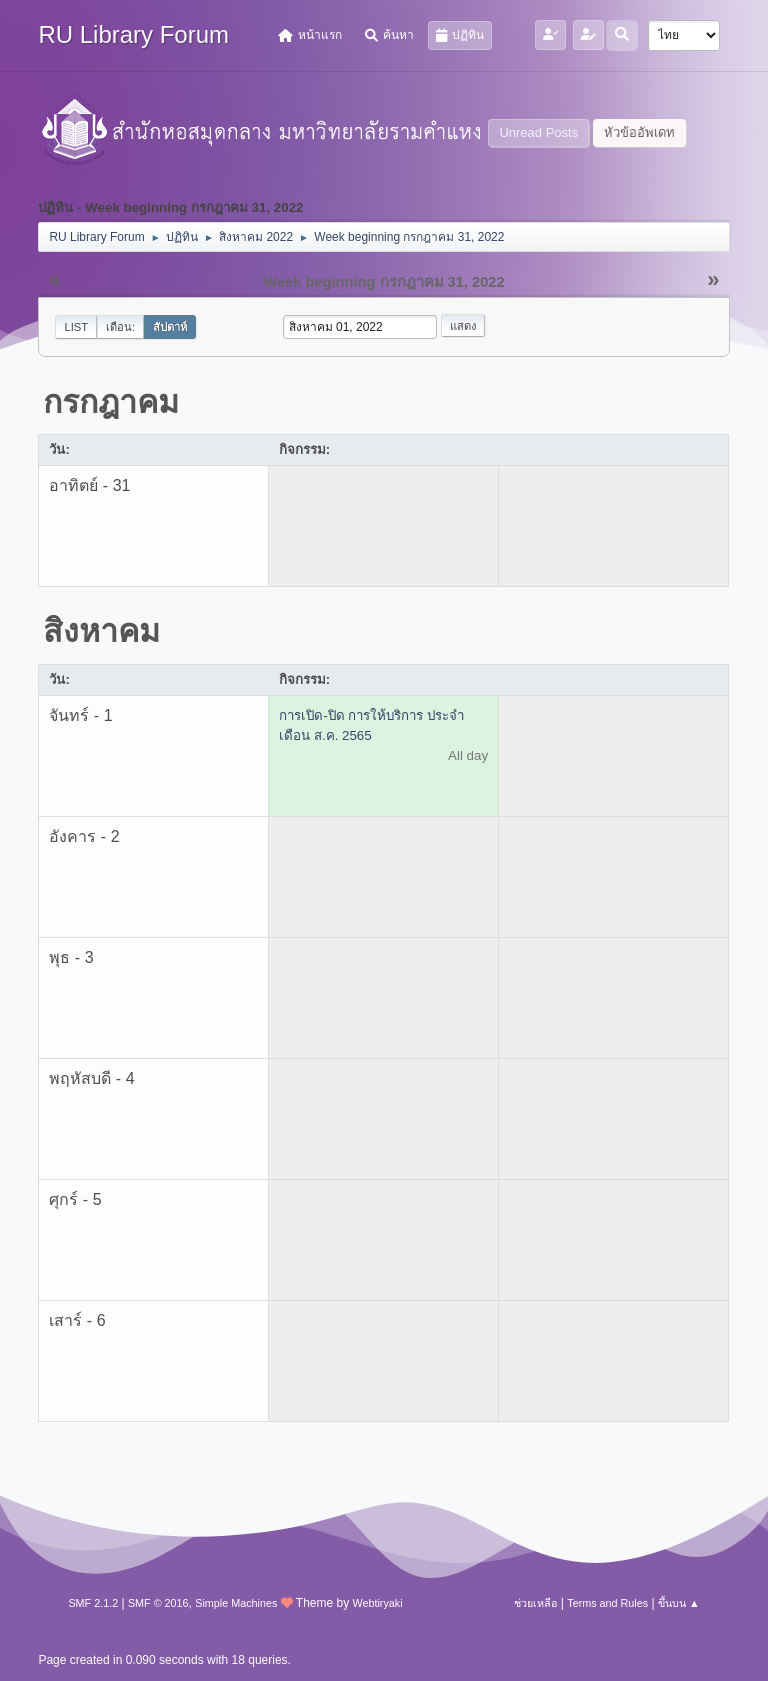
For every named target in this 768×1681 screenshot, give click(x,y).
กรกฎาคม (111, 402)
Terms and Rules (607, 1603)
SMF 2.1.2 (93, 1603)
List (76, 327)
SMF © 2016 (158, 1603)
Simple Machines (236, 1603)
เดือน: (120, 327)
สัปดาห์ (170, 327)
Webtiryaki (377, 1603)
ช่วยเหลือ (535, 1603)
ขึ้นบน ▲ (679, 1603)
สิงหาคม (101, 631)
